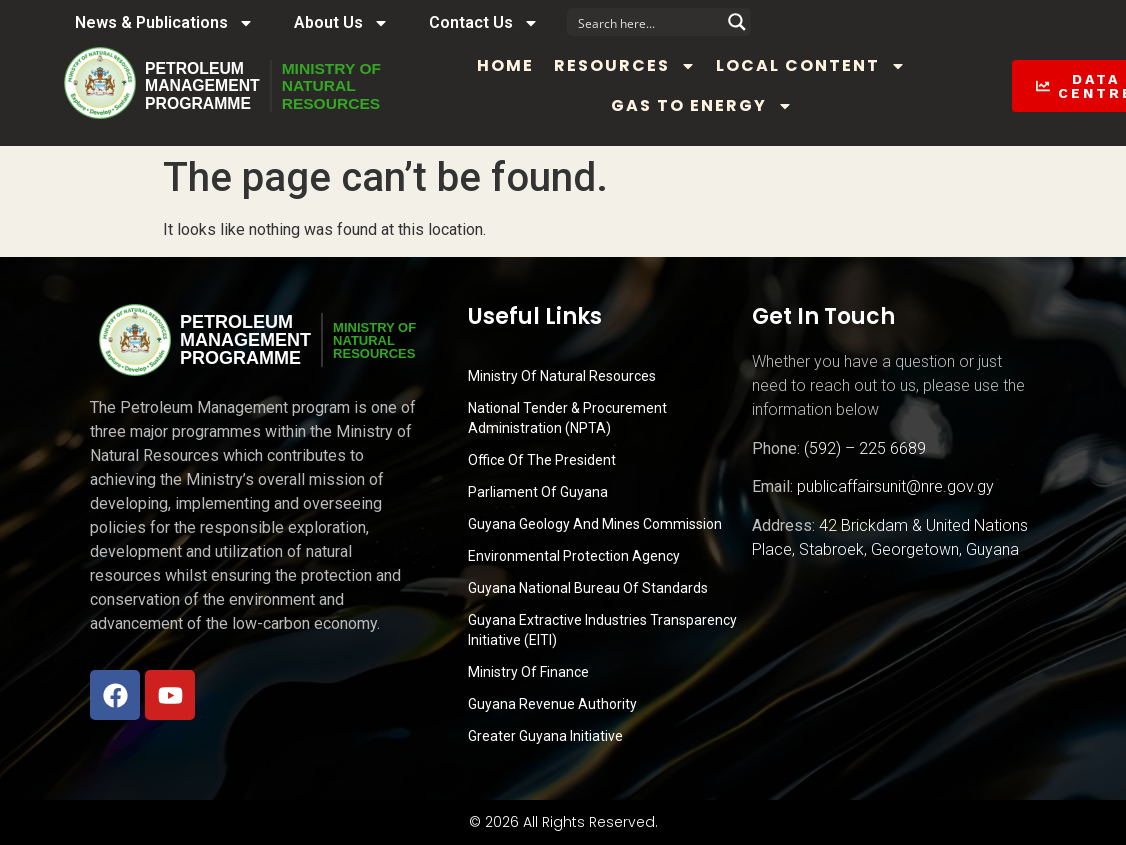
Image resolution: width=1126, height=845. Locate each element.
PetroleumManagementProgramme (203, 86)
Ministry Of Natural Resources (562, 376)
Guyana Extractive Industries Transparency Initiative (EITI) (602, 630)
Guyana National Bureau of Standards (588, 588)
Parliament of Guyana (538, 492)
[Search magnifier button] (737, 22)
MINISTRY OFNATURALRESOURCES (334, 86)
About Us (341, 23)
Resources (630, 66)
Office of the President (542, 460)
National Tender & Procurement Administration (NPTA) (567, 418)
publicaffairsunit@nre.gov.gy (895, 486)
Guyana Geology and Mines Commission (595, 524)
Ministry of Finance (528, 672)
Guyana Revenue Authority (552, 704)
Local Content (816, 66)
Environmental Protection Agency (574, 556)
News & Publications (164, 23)
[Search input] (646, 22)
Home (510, 65)
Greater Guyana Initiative (545, 736)
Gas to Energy (706, 106)
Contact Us (484, 23)
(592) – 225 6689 (865, 448)
